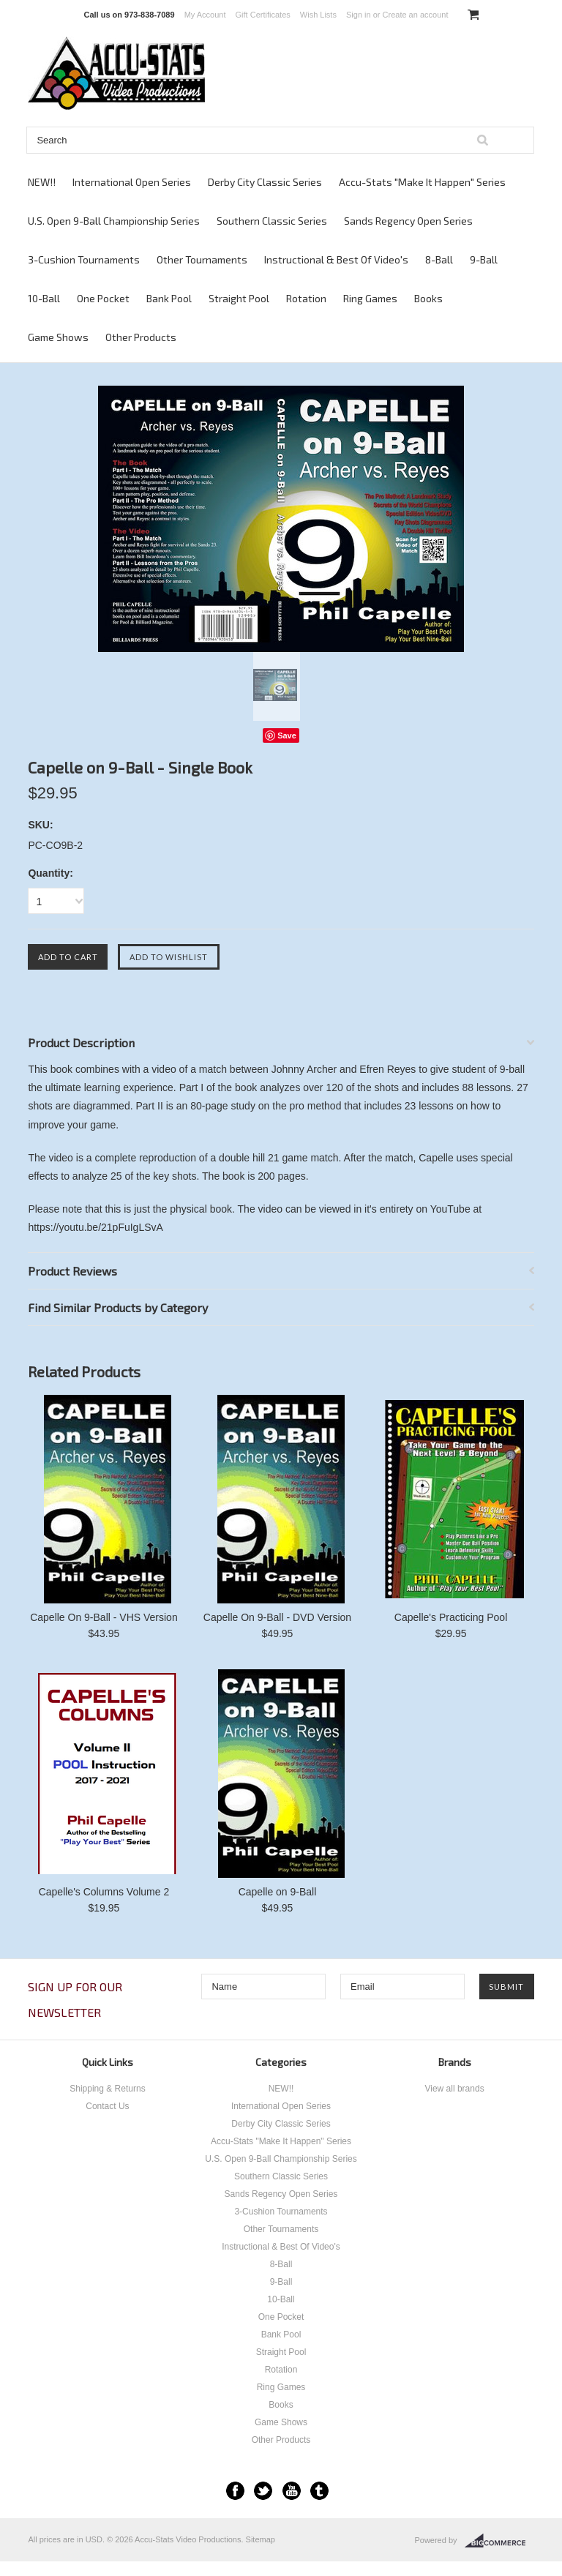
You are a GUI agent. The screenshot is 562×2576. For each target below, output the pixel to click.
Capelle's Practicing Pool (450, 1617)
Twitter (263, 2491)
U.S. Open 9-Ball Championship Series (114, 220)
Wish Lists (318, 14)
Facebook (235, 2491)
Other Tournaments (202, 259)
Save (286, 735)
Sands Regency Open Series (408, 220)
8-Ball (439, 259)
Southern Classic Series (272, 220)
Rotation (306, 298)
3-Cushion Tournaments (84, 259)
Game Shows (58, 337)
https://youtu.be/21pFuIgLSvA (95, 1227)
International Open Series (131, 182)
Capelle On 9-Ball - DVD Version (277, 1617)
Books (428, 298)
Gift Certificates (263, 14)
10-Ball (44, 298)
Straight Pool (239, 298)
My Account (205, 14)
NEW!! (42, 182)
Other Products (140, 337)
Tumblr (319, 2491)
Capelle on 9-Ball (278, 1892)
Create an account (416, 14)
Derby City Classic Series (265, 182)
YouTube (291, 2491)
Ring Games (370, 298)
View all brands (454, 2088)
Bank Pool (169, 298)
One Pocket (103, 298)
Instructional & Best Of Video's (336, 259)
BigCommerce (499, 2541)
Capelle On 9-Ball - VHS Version (104, 1617)
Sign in (358, 14)
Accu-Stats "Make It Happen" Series (422, 182)
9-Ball (484, 259)
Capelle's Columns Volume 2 (104, 1892)
